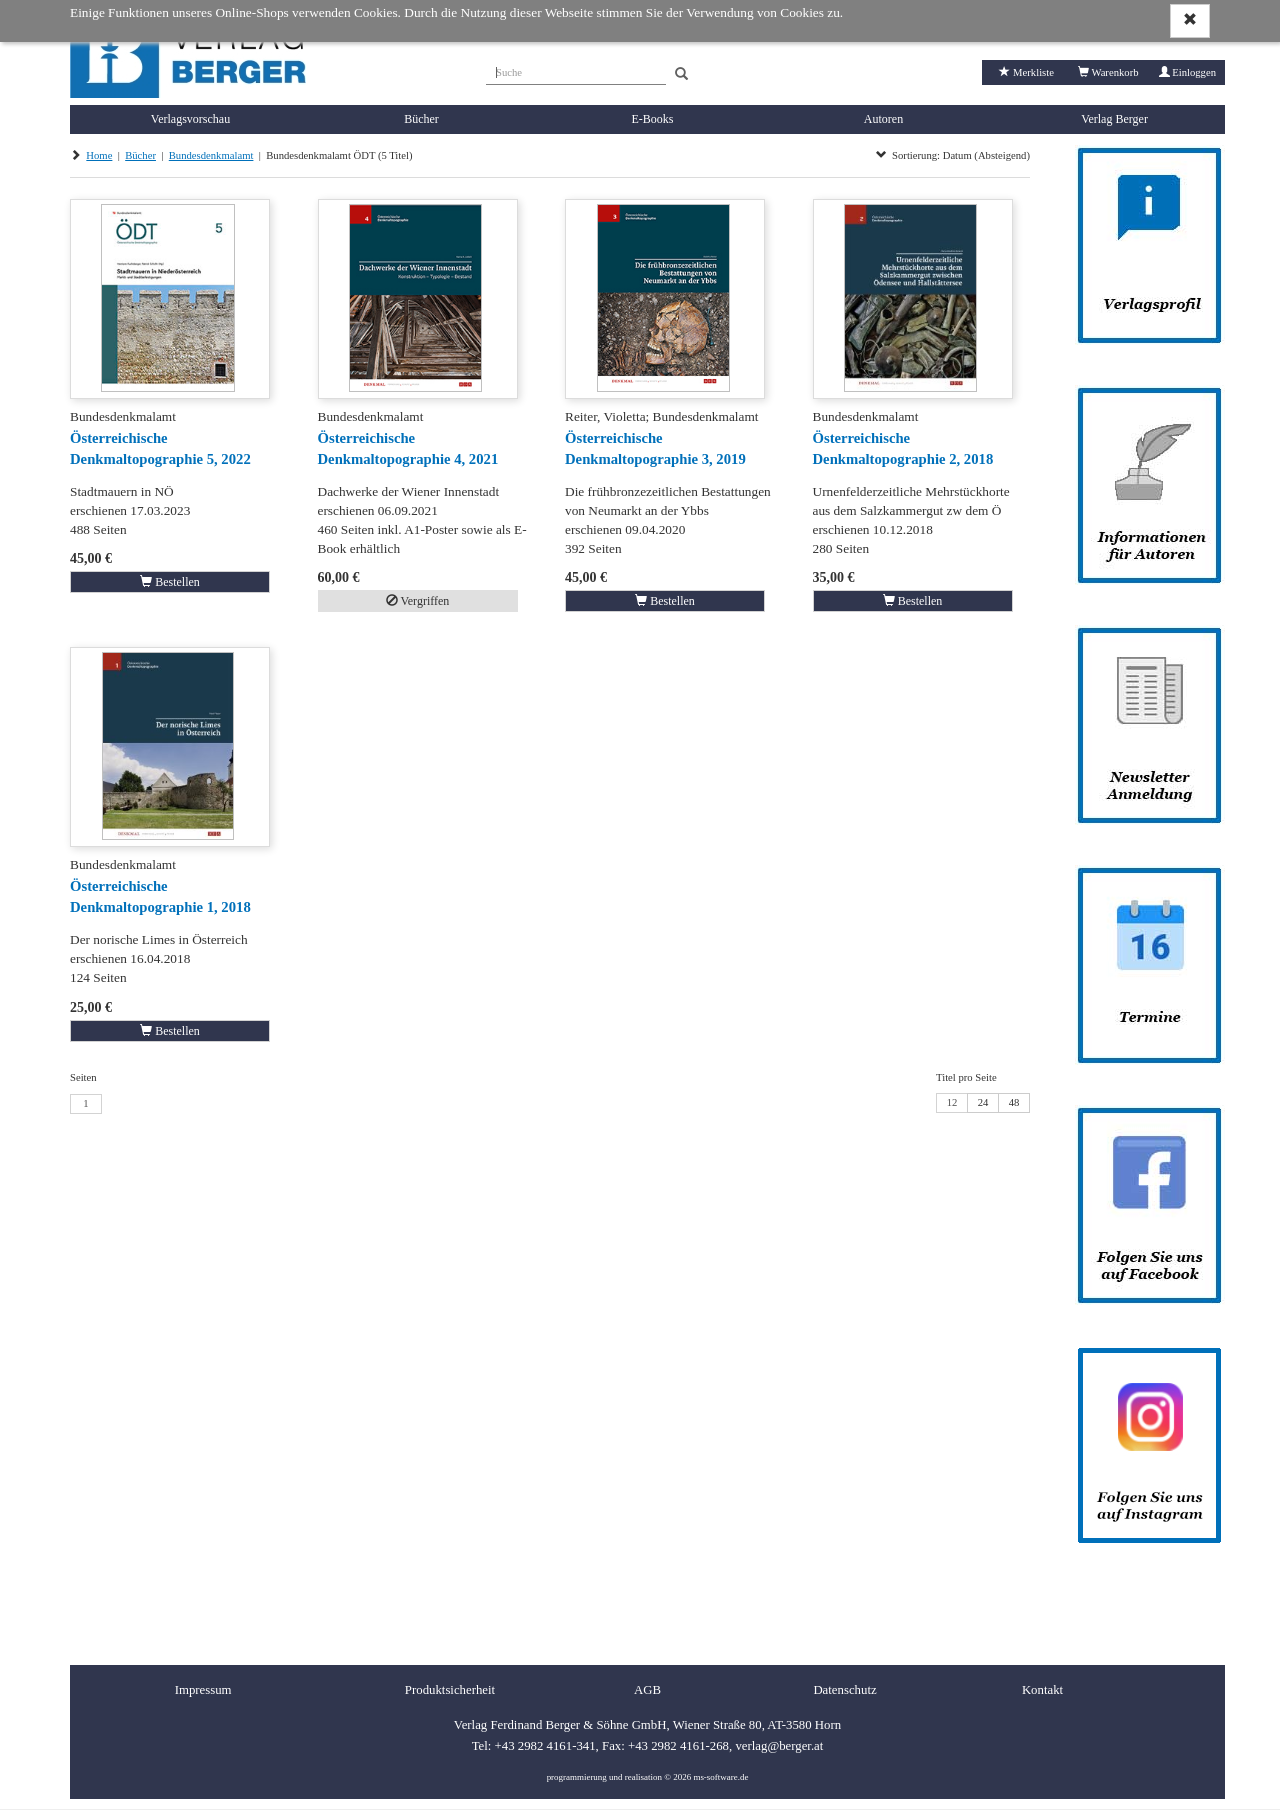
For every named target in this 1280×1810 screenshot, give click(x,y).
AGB (647, 1690)
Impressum (203, 1690)
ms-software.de (720, 1777)
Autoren (883, 119)
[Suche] (576, 70)
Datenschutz (844, 1690)
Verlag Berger (1114, 119)
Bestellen (170, 582)
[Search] (681, 74)
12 (952, 1102)
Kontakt (1042, 1690)
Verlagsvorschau (190, 119)
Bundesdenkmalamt (211, 155)
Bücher (421, 119)
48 (1014, 1102)
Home (99, 155)
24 (983, 1102)
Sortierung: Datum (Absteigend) (953, 155)
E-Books (653, 119)
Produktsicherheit (450, 1690)
